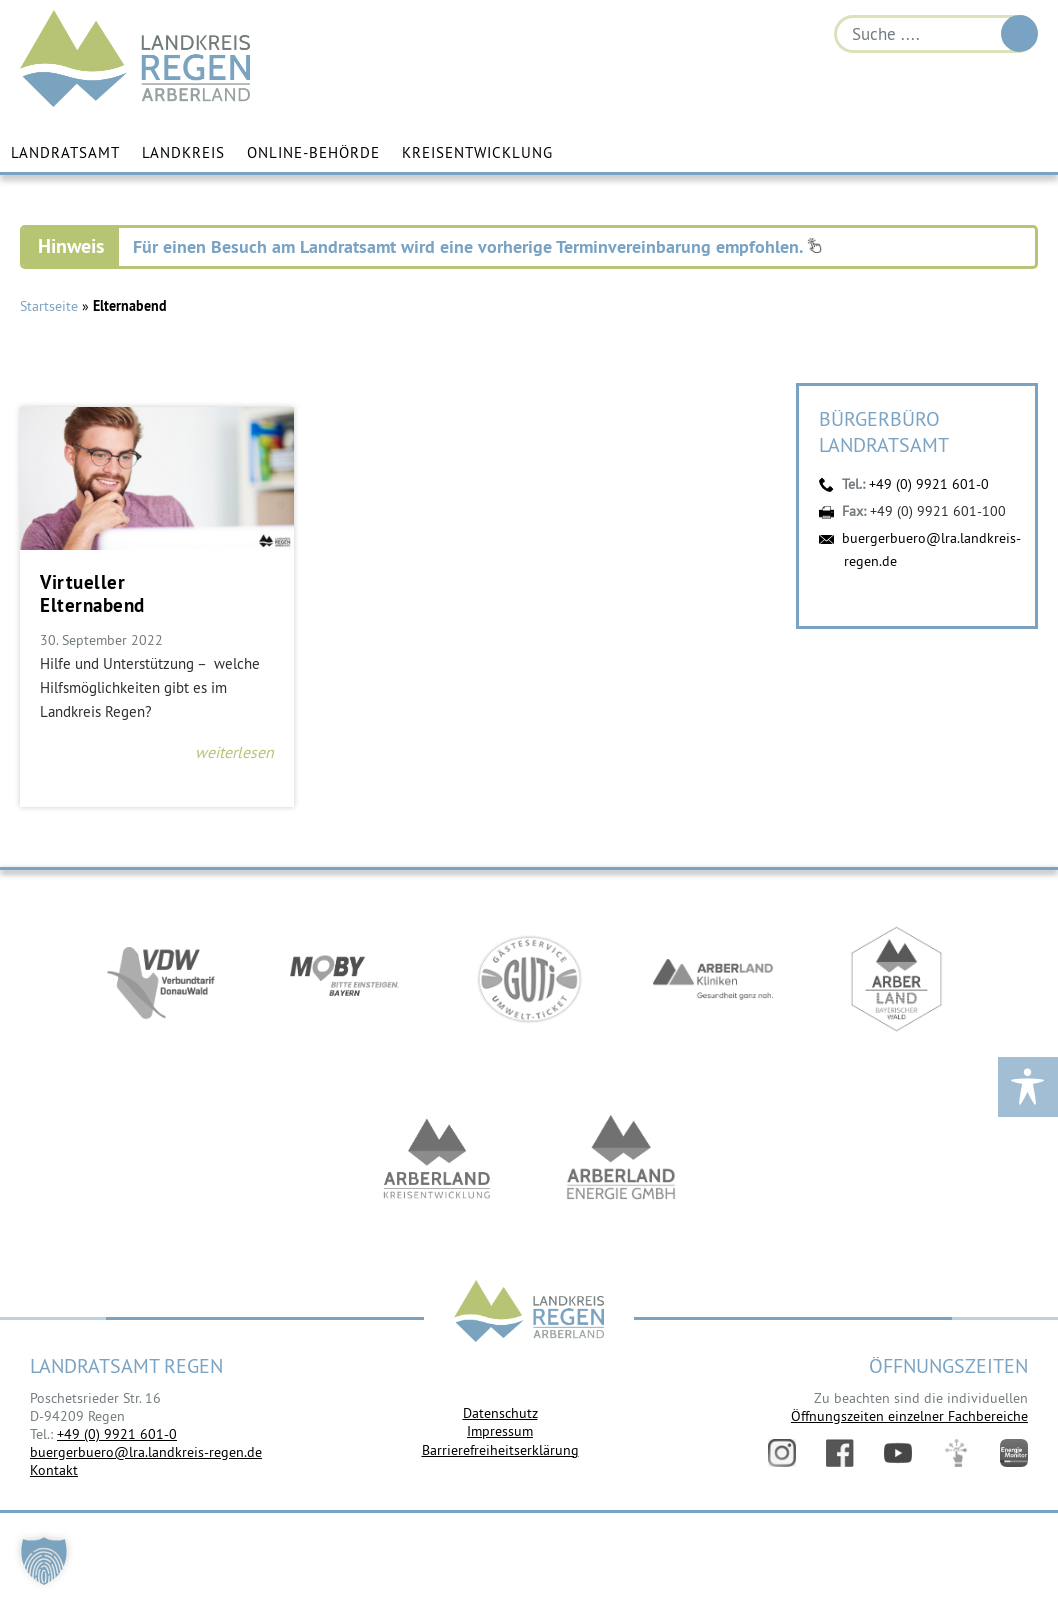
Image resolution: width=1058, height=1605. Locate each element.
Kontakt (54, 1470)
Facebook (840, 1453)
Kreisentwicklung (477, 152)
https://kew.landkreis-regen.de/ (437, 1160)
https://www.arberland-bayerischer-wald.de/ (897, 980)
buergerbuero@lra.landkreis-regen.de (146, 1452)
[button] (44, 1561)
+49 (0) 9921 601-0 (929, 484)
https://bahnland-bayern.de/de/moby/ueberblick (345, 980)
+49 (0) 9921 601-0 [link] (117, 1434)
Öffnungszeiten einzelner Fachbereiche (909, 1416)
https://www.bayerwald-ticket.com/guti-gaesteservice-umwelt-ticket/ (529, 980)
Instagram (782, 1453)
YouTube (898, 1453)
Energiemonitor (1014, 1453)
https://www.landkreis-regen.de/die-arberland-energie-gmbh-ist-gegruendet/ (621, 1160)
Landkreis (183, 152)
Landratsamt (65, 152)
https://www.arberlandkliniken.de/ (713, 980)
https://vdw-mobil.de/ (161, 980)
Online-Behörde (313, 152)
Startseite (49, 306)
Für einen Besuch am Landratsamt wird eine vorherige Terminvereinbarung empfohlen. (477, 246)
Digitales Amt (956, 1453)
